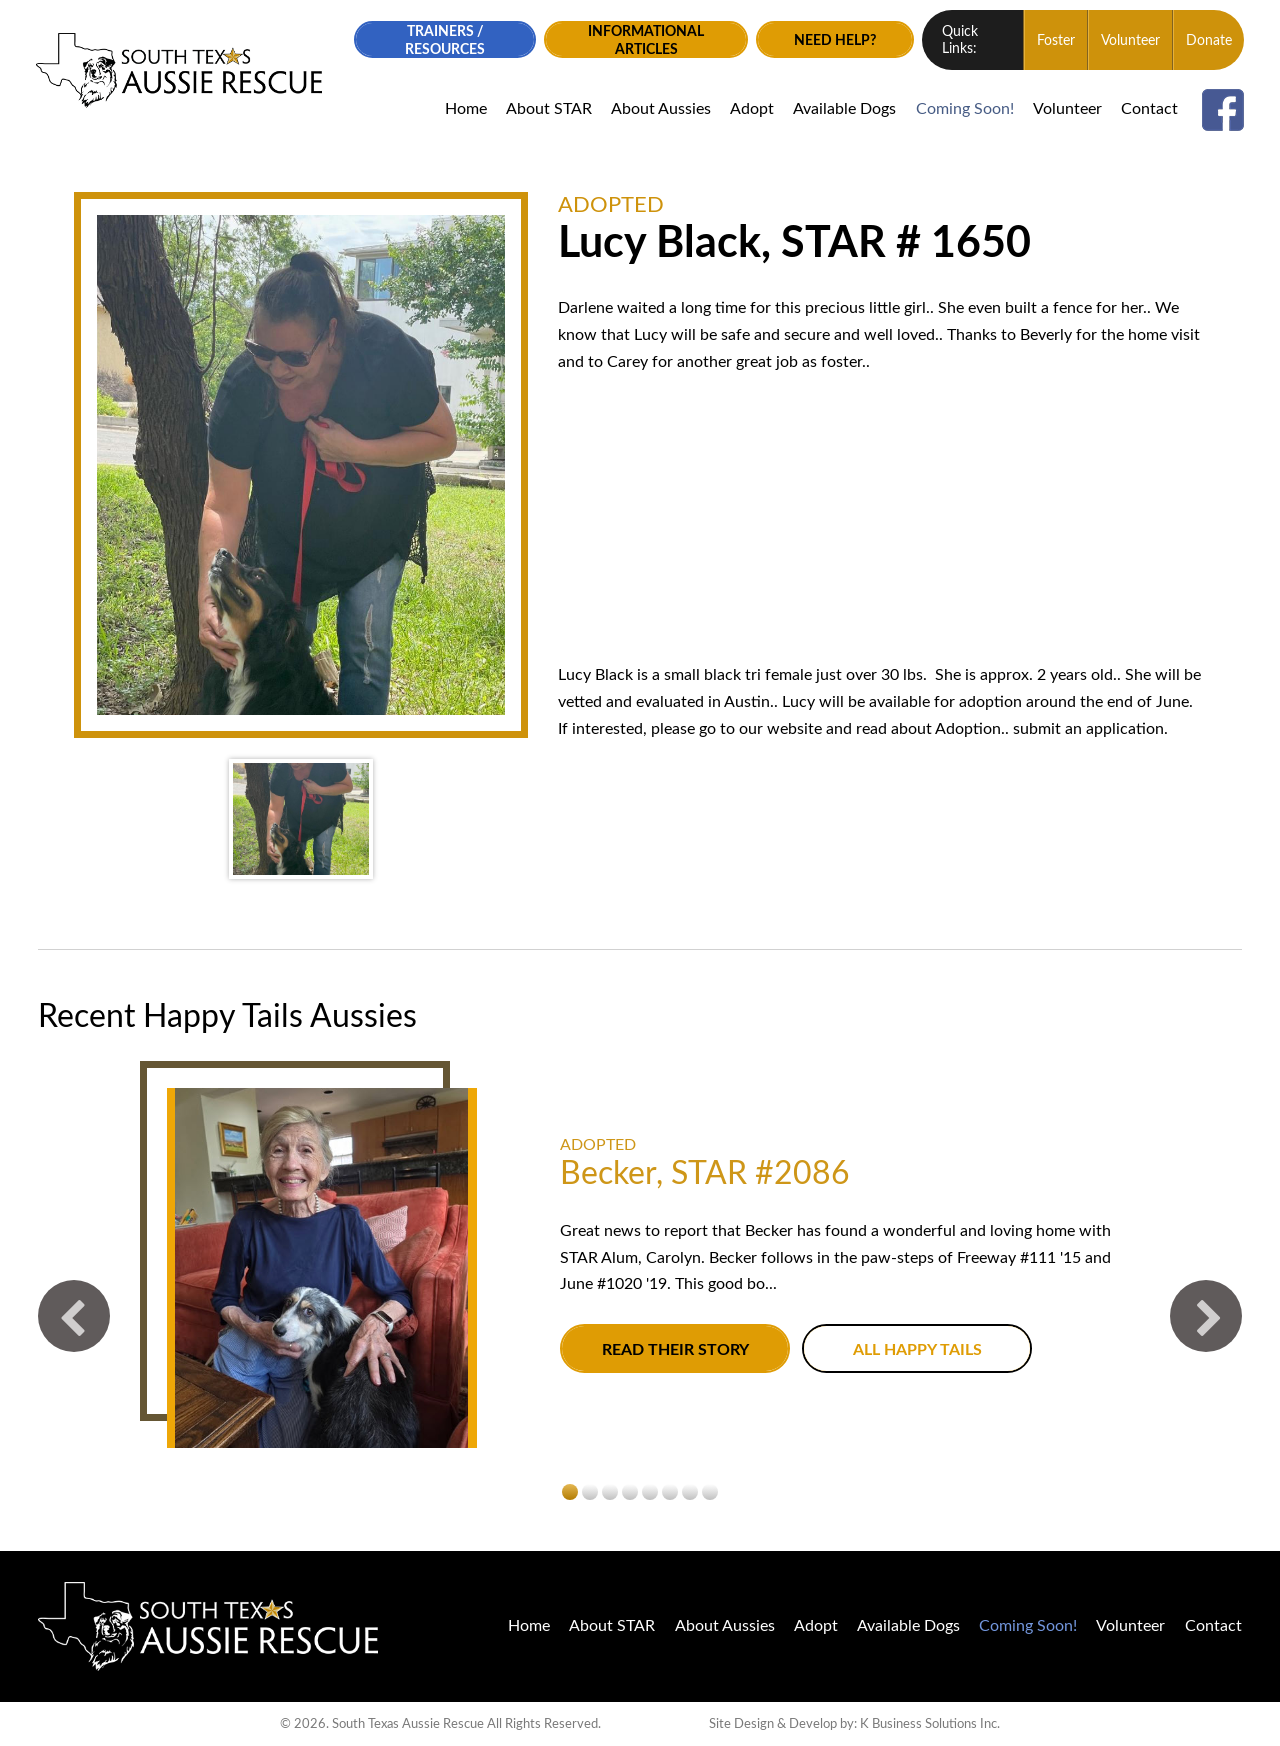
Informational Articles (642, 40)
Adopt (750, 109)
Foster (1054, 41)
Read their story (674, 1349)
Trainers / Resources (441, 40)
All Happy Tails (916, 1349)
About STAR (546, 109)
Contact (1147, 109)
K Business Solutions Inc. (930, 1723)
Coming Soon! (962, 109)
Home (463, 109)
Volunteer (1128, 41)
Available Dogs (842, 109)
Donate (1207, 41)
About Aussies (659, 109)
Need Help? (832, 40)
